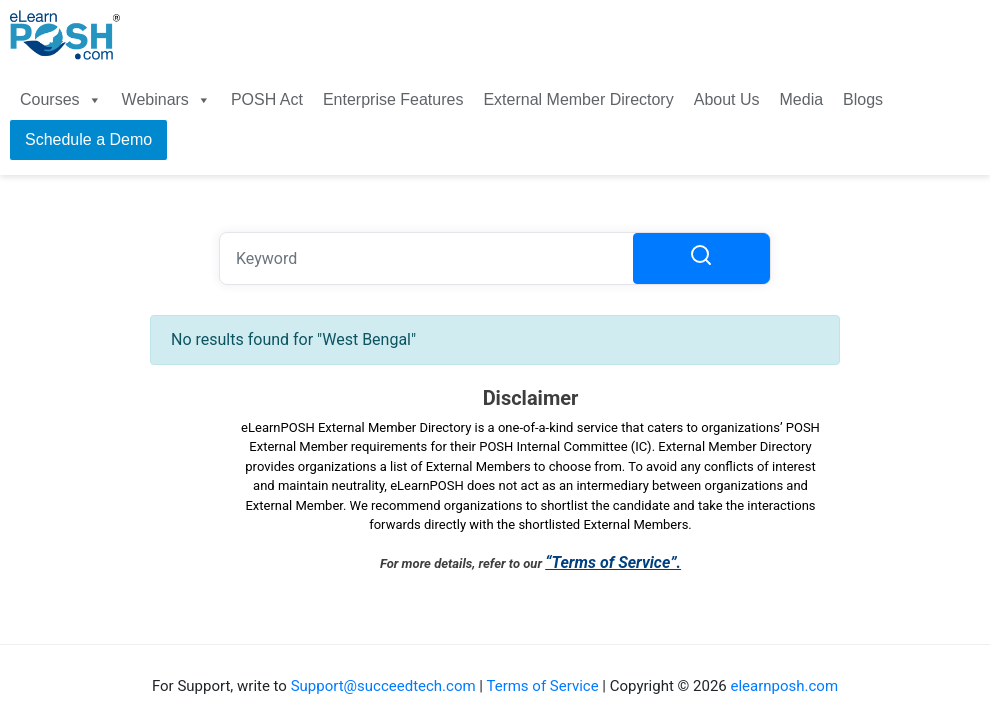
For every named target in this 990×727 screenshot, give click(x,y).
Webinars (166, 99)
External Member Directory (578, 99)
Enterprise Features (393, 99)
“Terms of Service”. (613, 562)
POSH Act (267, 99)
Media (802, 99)
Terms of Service (542, 686)
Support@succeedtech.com (383, 686)
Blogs (863, 99)
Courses (61, 99)
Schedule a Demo (88, 139)
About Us (727, 99)
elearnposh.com (784, 686)
